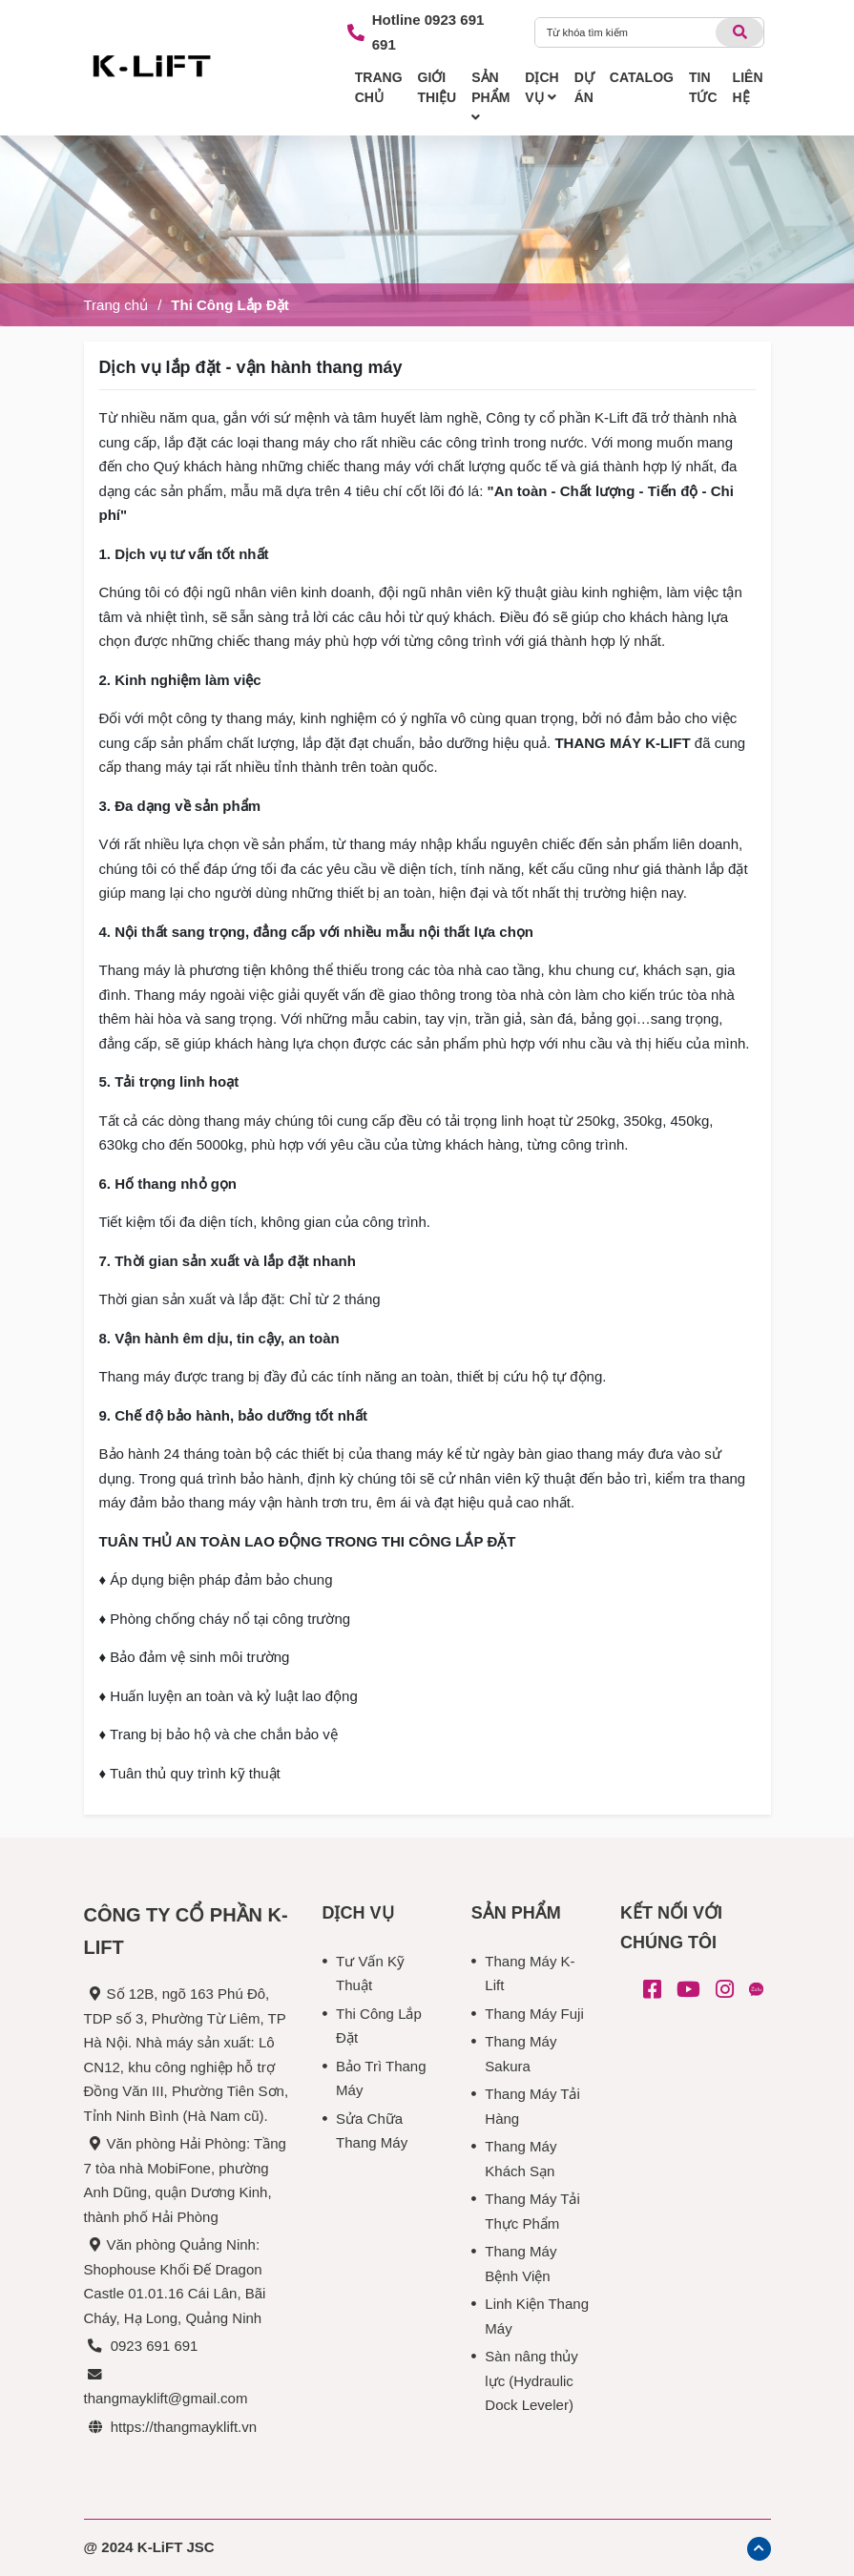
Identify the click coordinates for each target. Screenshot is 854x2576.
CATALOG (642, 77)
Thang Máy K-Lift (529, 1973)
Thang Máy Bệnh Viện (520, 2263)
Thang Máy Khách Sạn (520, 2158)
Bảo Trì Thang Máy (381, 2078)
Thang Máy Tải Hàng (532, 2106)
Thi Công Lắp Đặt (229, 305)
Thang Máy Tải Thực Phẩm (532, 2211)
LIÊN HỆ (748, 87)
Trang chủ (116, 305)
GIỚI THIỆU (437, 87)
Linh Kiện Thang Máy (537, 2316)
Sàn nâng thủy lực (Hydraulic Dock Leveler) (531, 2380)
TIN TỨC (703, 87)
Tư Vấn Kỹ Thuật (370, 1973)
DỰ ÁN (584, 87)
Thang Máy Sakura (520, 2053)
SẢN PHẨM (490, 97)
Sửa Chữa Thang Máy (371, 2130)
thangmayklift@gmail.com (166, 2398)
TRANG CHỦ (379, 87)
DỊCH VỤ (541, 87)
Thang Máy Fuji (534, 2013)
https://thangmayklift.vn (184, 2427)
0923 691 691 (154, 2345)
